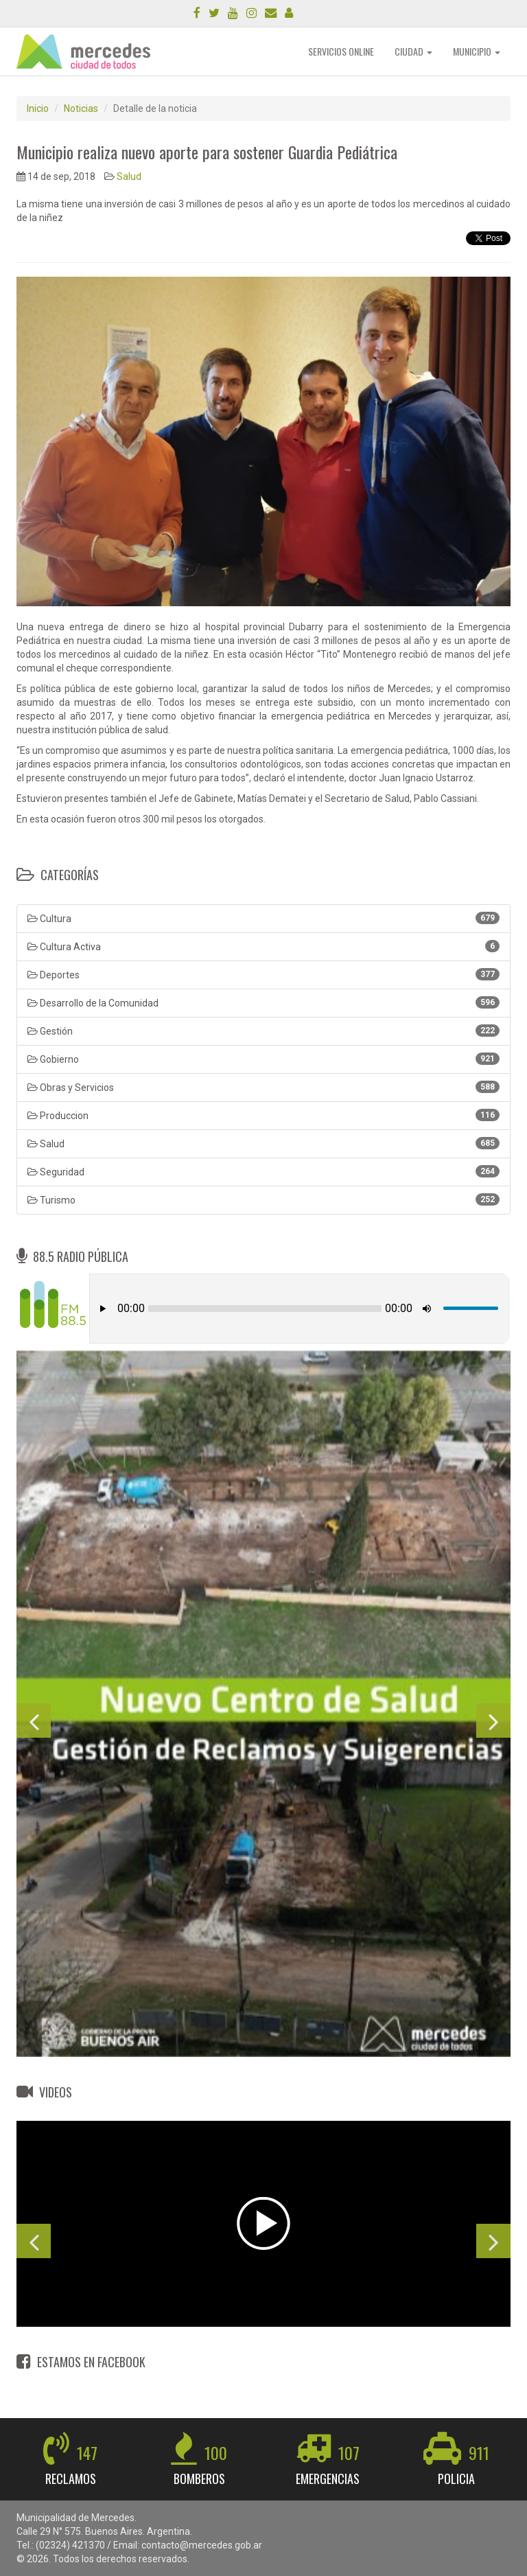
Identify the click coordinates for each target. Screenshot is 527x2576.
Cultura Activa (263, 946)
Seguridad (263, 1171)
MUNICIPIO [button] (476, 51)
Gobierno (263, 1059)
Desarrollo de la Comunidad (263, 1002)
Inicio (38, 108)
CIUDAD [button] (413, 51)
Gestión (263, 1030)
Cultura (263, 918)
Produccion (263, 1115)
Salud (129, 176)
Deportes (263, 974)
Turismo (263, 1199)
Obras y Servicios (263, 1087)
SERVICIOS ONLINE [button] (341, 51)
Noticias (81, 108)
